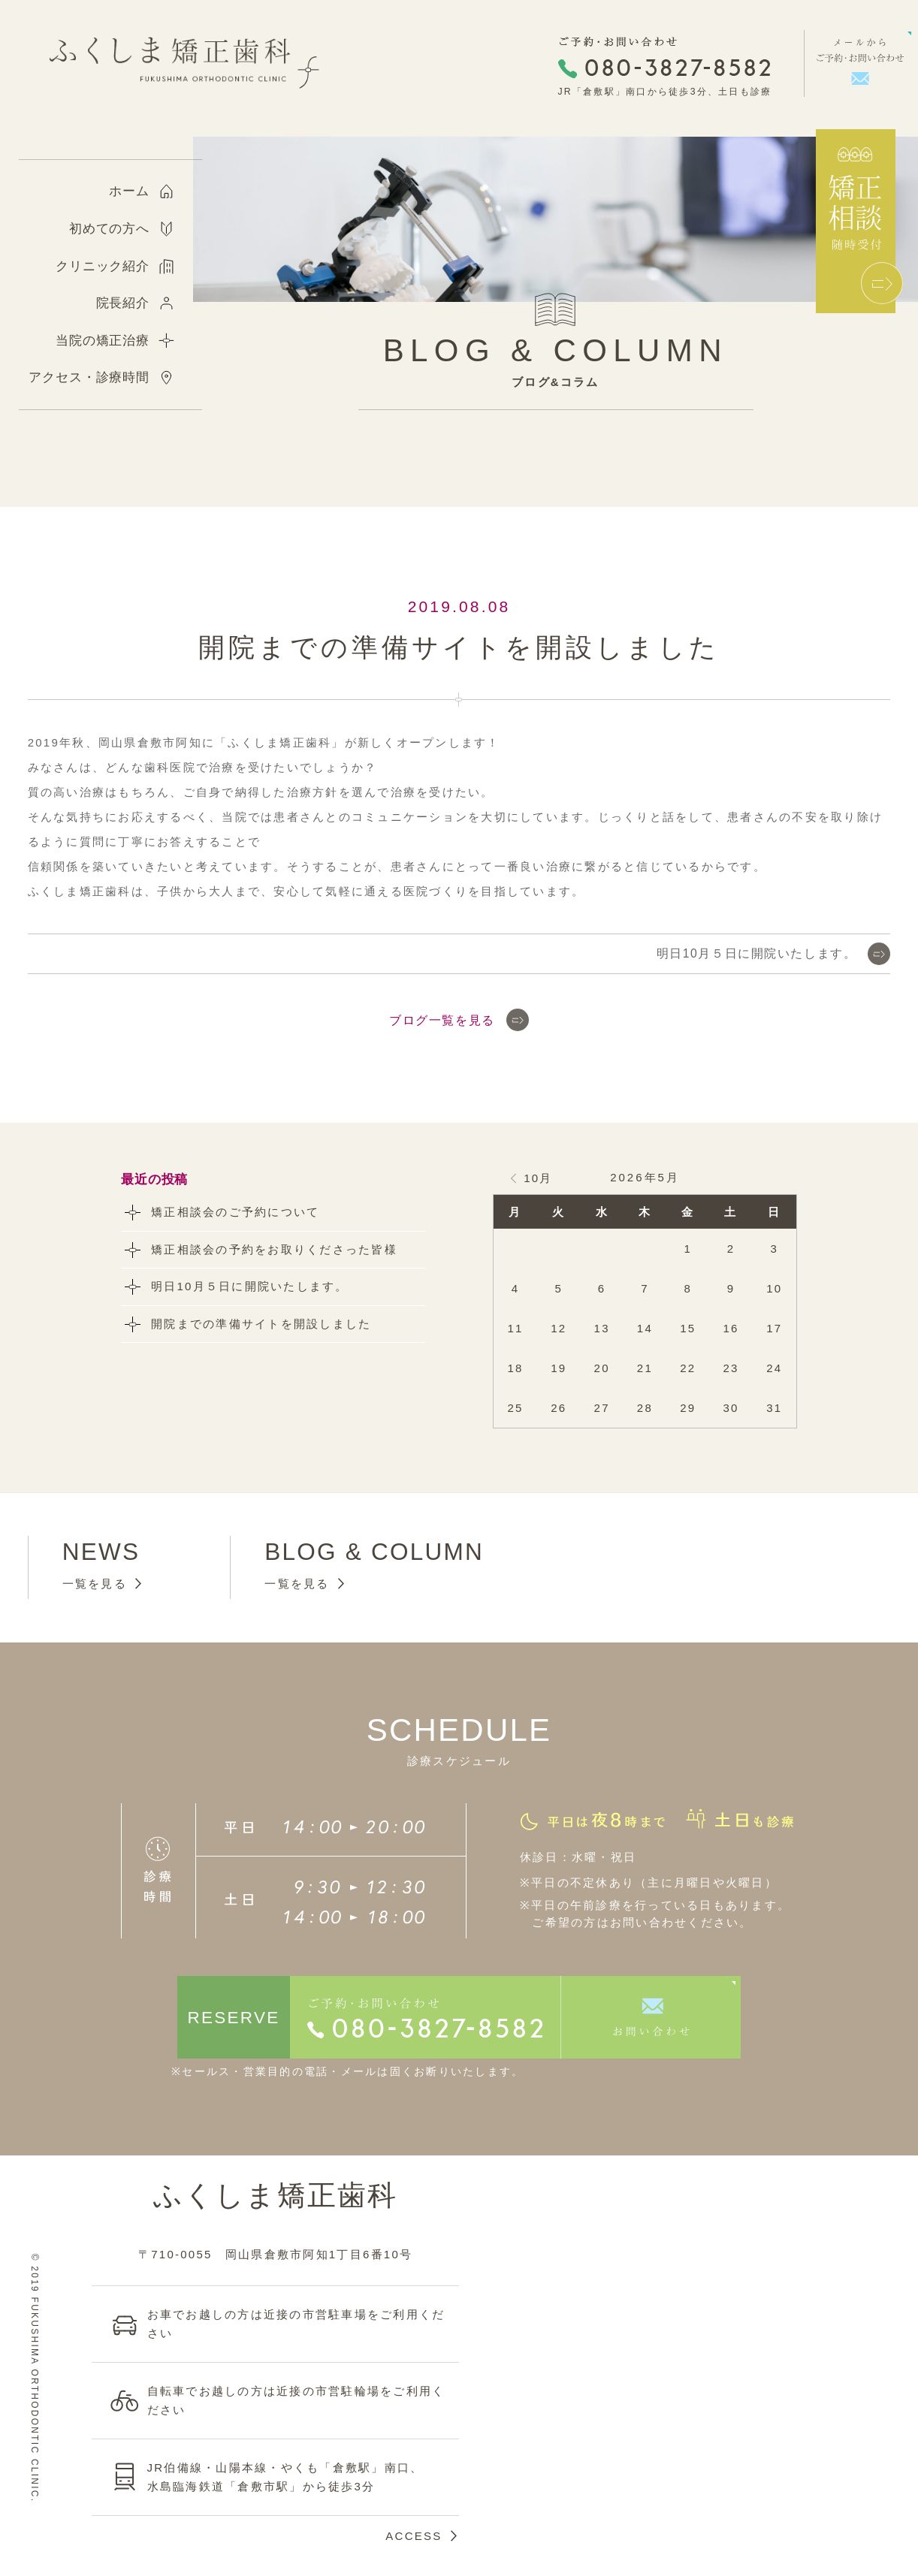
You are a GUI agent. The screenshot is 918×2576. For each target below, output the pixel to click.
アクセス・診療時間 (89, 377)
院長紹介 (122, 303)
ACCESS (413, 2535)
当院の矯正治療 (102, 340)
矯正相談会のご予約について (235, 1211)
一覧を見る (94, 1583)
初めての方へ (109, 229)
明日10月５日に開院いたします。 (757, 953)
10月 (538, 1178)
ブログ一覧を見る (442, 1020)
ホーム (129, 191)
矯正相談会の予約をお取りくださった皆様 (274, 1249)
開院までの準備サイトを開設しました (261, 1323)
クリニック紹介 (102, 266)
